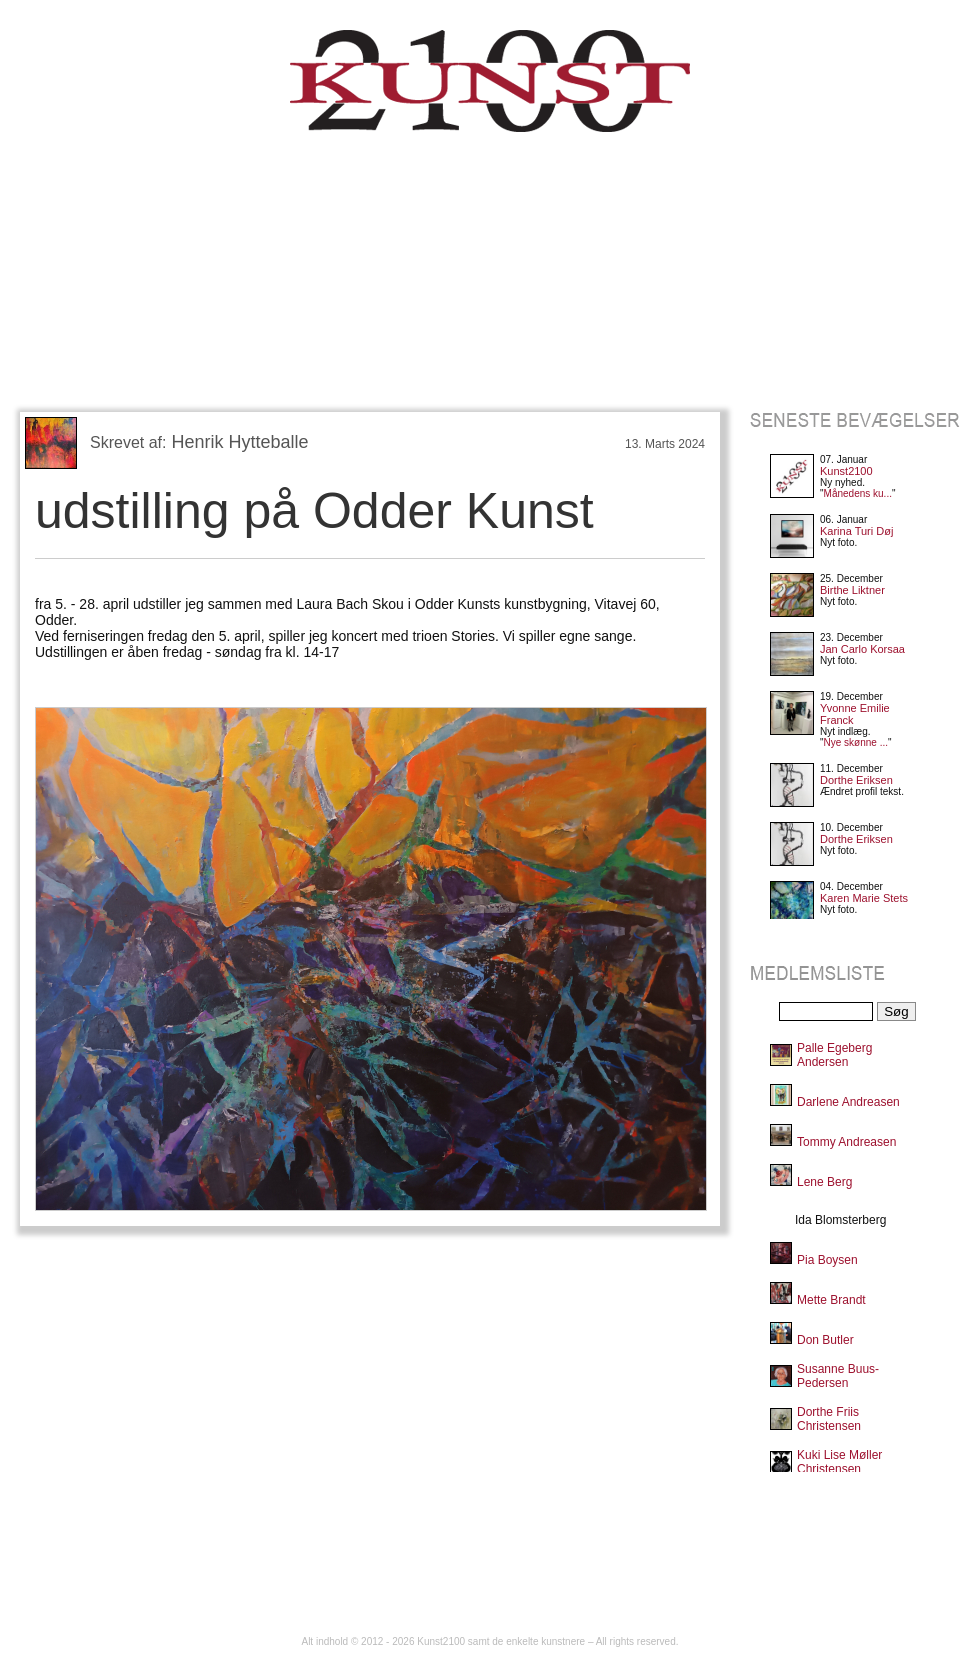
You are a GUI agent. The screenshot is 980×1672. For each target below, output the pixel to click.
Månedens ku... (858, 493)
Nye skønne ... (856, 742)
